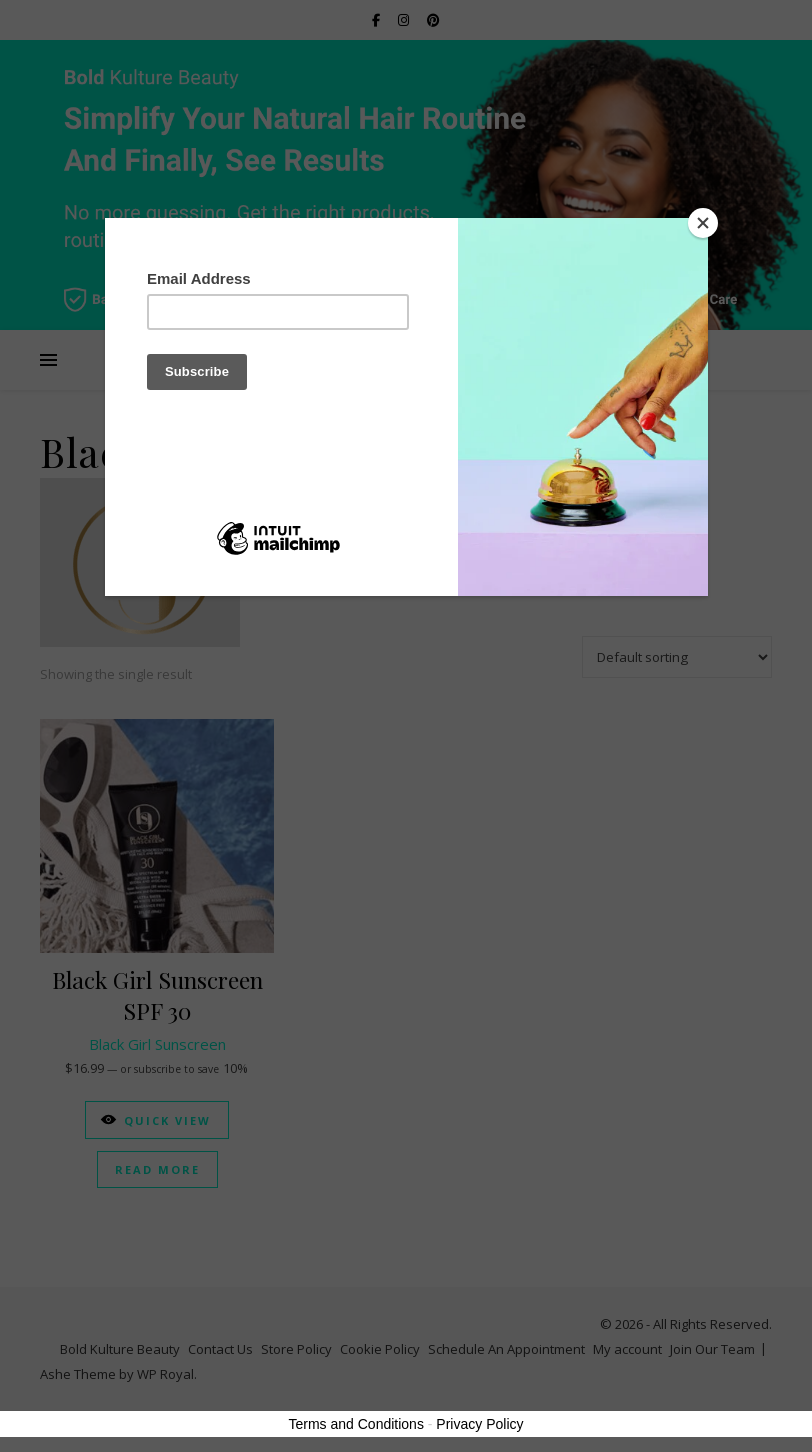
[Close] (703, 223)
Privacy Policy (479, 1424)
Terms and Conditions (356, 1424)
